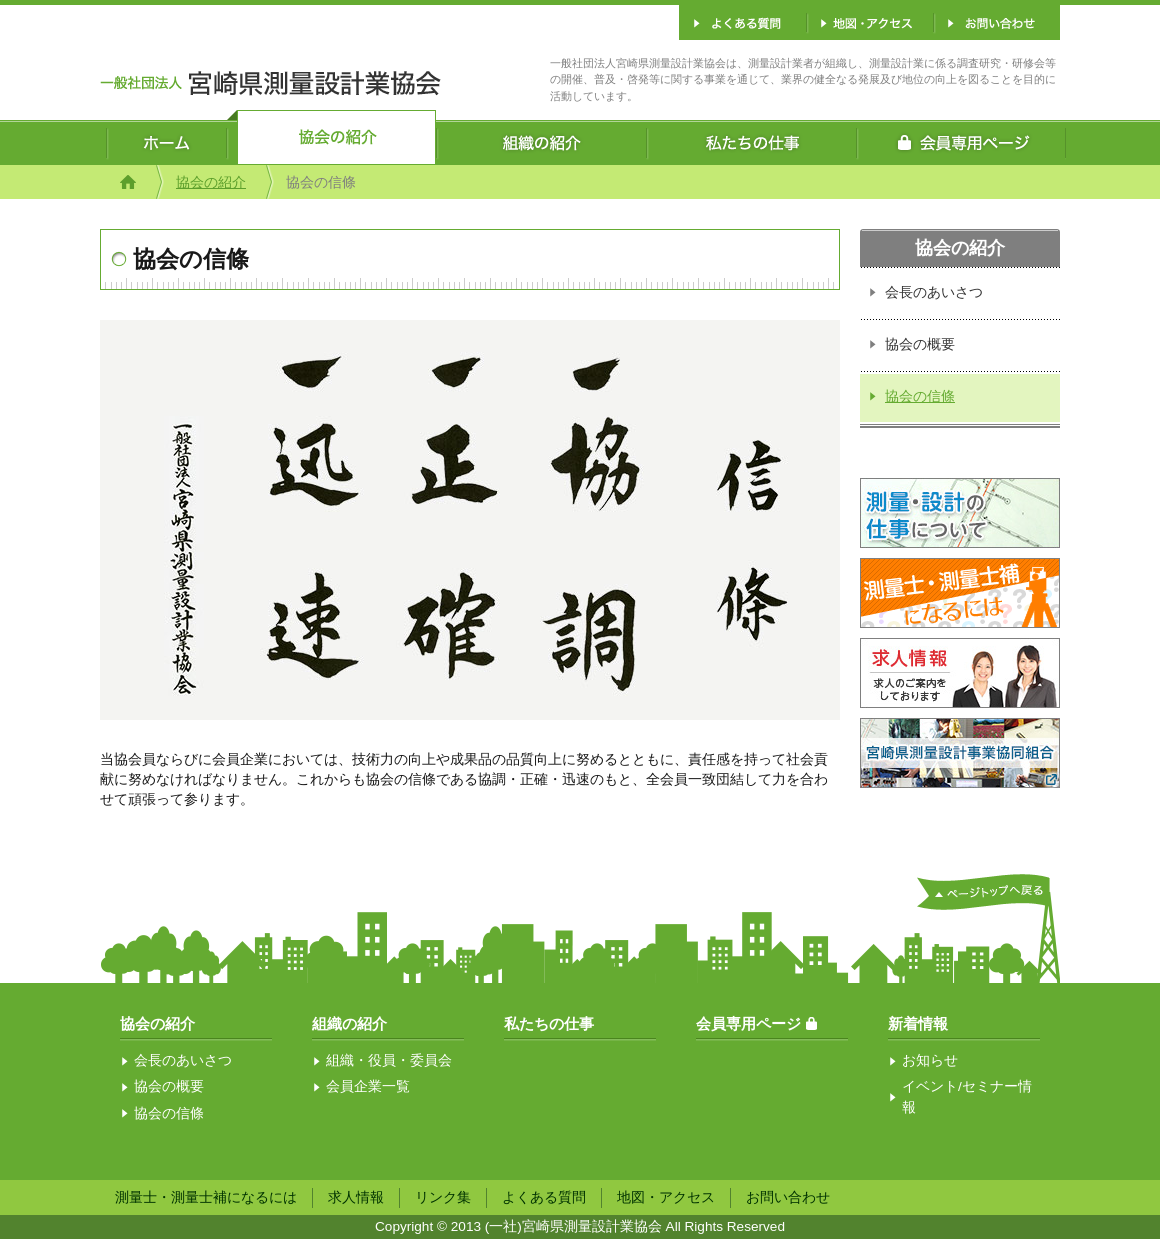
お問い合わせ (788, 1197)
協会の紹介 (211, 182)
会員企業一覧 (368, 1086)
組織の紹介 (349, 1023)
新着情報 (918, 1023)
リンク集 (443, 1197)
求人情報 (356, 1197)
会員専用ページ (748, 1023)
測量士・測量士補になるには (206, 1197)
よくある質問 (544, 1197)
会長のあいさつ (934, 292)
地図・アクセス (666, 1197)
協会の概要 (920, 344)
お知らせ (930, 1060)
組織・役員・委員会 (389, 1060)
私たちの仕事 (549, 1023)
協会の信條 (920, 396)
